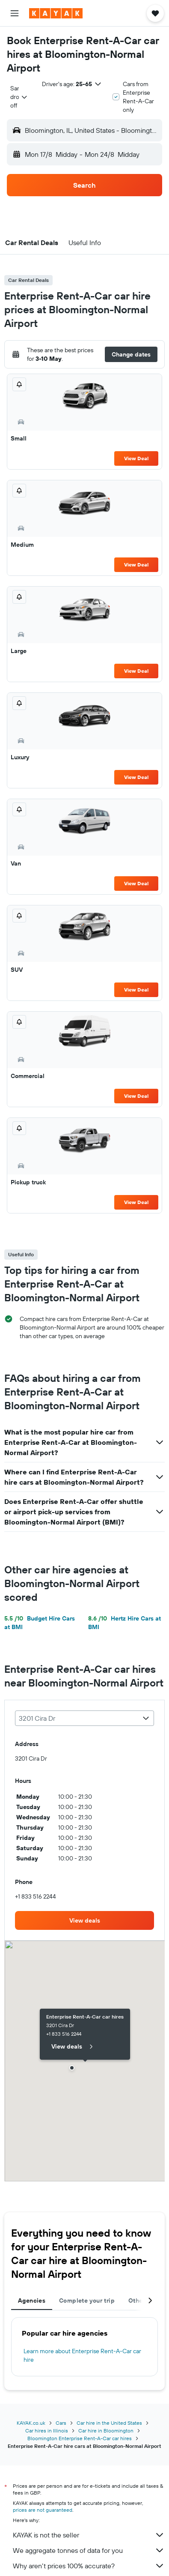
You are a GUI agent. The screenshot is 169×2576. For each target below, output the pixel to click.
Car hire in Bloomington (105, 2430)
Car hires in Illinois (46, 2430)
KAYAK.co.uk (31, 2423)
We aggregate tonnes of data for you (89, 2550)
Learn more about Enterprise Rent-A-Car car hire (82, 2355)
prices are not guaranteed (42, 2510)
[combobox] (19, 97)
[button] (14, 13)
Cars (61, 2423)
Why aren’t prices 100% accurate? (89, 2566)
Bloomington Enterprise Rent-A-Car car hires (79, 2438)
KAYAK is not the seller (89, 2535)
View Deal (136, 458)
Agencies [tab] (31, 2300)
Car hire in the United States (109, 2423)
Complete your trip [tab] (87, 2300)
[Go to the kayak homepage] (56, 13)
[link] (84, 1920)
